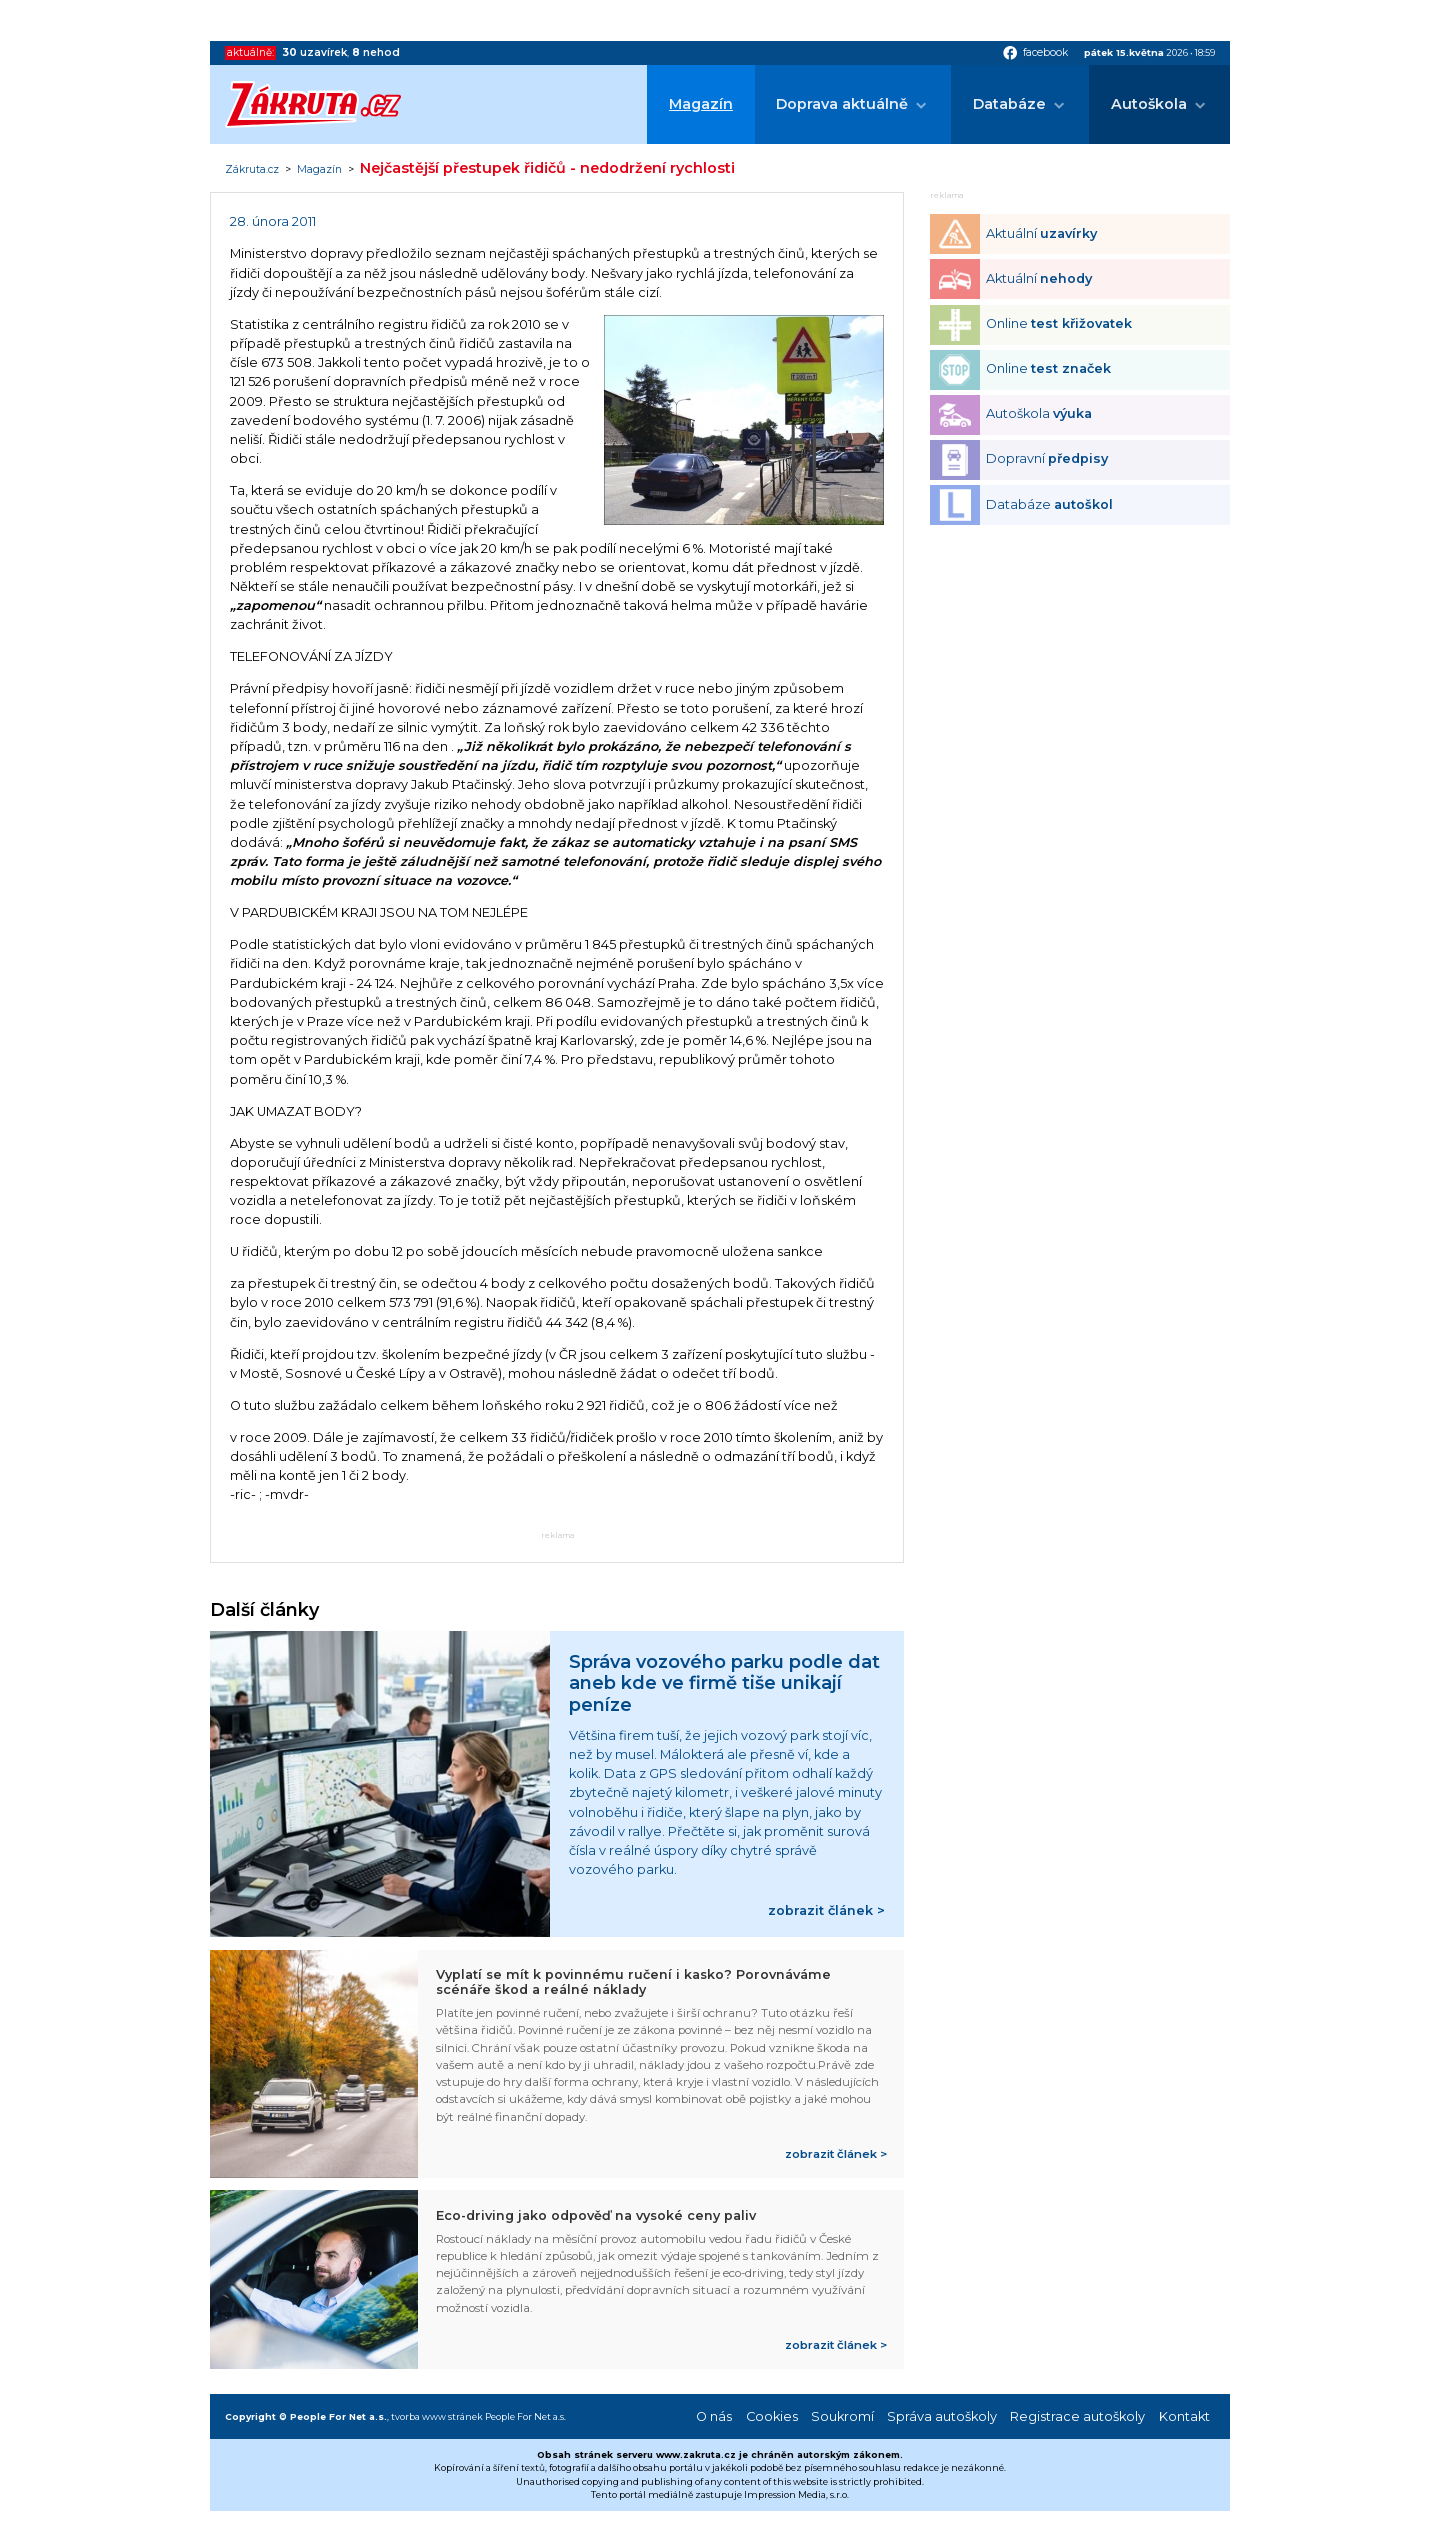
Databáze (1009, 104)
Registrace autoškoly (1077, 2416)
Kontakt (1184, 2416)
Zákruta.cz (252, 170)
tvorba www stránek (437, 2416)
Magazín (701, 104)
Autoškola (1149, 104)
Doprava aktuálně (842, 104)
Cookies (772, 2416)
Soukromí (842, 2416)
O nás (714, 2416)
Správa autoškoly (942, 2416)
